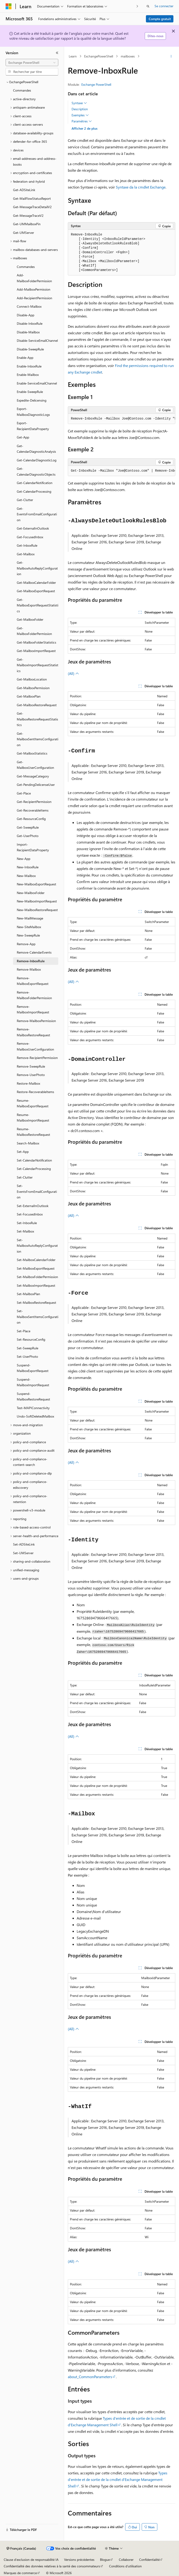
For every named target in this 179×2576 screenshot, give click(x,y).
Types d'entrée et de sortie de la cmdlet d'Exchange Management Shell (117, 2479)
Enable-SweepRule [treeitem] (30, 391)
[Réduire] (57, 53)
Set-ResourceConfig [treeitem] (31, 1339)
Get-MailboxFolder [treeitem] (30, 619)
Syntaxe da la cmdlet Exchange (140, 187)
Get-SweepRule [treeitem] (28, 827)
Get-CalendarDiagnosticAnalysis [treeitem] (36, 449)
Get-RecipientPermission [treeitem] (34, 801)
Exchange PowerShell (96, 84)
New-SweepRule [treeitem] (28, 935)
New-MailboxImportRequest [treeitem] (37, 901)
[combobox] (32, 62)
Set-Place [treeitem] (23, 1331)
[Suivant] (137, 6)
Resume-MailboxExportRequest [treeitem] (32, 1103)
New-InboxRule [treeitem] (27, 867)
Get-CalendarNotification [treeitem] (34, 483)
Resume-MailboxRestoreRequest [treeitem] (33, 1132)
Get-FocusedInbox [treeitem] (30, 537)
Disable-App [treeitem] (25, 315)
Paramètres (82, 121)
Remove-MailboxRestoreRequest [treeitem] (33, 1032)
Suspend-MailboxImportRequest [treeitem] (33, 1382)
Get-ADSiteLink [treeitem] (24, 190)
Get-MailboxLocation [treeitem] (32, 679)
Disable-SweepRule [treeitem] (30, 349)
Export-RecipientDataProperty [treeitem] (33, 426)
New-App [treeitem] (23, 858)
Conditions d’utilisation (125, 2566)
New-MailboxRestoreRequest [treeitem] (37, 910)
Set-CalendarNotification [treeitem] (34, 1160)
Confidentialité (149, 2559)
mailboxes (128, 56)
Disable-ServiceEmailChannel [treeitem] (37, 340)
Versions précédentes (79, 2559)
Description (80, 109)
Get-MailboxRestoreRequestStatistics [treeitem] (37, 719)
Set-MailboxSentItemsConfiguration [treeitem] (37, 1317)
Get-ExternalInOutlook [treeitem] (33, 528)
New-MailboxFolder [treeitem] (31, 893)
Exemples (80, 115)
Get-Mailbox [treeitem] (25, 554)
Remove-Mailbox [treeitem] (29, 969)
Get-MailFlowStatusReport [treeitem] (32, 198)
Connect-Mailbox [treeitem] (29, 306)
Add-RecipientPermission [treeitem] (34, 298)
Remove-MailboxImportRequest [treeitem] (33, 1009)
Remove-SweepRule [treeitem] (31, 1066)
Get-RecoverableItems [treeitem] (32, 810)
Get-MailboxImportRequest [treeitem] (36, 650)
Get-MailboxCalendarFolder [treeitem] (36, 582)
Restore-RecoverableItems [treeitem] (35, 1092)
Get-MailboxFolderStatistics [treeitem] (36, 642)
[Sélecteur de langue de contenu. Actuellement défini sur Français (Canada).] (21, 2548)
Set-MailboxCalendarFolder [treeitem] (36, 1260)
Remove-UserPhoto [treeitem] (31, 1074)
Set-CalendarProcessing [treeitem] (34, 1168)
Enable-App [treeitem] (25, 357)
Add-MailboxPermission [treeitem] (33, 289)
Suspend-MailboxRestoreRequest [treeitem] (33, 1396)
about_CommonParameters (90, 2376)
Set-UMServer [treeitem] (23, 1553)
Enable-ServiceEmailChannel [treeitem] (37, 383)
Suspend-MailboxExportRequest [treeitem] (32, 1368)
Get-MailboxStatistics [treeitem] (32, 753)
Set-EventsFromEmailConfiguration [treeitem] (37, 1191)
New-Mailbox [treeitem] (26, 875)
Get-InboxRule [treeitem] (27, 545)
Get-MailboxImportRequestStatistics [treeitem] (37, 665)
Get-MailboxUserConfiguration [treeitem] (35, 765)
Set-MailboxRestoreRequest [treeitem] (36, 1302)
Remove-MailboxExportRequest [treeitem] (32, 981)
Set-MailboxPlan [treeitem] (28, 1294)
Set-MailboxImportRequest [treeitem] (36, 1285)
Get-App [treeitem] (23, 437)
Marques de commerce (20, 2573)
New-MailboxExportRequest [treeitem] (36, 884)
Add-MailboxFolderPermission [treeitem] (34, 278)
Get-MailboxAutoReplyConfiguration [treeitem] (37, 568)
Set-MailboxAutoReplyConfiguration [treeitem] (37, 1246)
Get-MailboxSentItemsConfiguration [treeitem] (37, 739)
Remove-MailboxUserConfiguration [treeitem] (35, 1046)
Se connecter (164, 6)
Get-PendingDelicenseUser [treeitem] (36, 784)
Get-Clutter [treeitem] (25, 500)
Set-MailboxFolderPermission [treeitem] (37, 1277)
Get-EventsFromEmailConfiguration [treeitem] (37, 514)
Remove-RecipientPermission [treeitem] (37, 1057)
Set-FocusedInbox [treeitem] (30, 1214)
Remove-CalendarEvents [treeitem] (34, 952)
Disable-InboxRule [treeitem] (29, 323)
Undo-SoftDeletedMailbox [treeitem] (35, 1416)
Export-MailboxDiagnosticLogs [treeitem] (33, 411)
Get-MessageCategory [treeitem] (33, 776)
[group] (121, 419)
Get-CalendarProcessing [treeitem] (34, 491)
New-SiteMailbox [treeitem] (29, 927)
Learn (73, 56)
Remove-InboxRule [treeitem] (31, 961)
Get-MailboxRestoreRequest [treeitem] (37, 705)
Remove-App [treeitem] (26, 944)
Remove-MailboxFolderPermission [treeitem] (34, 995)
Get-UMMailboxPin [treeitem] (27, 224)
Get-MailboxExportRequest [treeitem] (36, 591)
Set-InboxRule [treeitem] (27, 1223)
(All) (73, 673)
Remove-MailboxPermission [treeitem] (36, 1021)
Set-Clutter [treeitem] (25, 1177)
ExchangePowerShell (98, 56)
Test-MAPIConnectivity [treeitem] (33, 1408)
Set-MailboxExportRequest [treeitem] (36, 1268)
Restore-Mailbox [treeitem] (28, 1083)
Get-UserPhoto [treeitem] (27, 836)
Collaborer (126, 2559)
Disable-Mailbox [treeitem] (28, 332)
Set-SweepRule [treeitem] (27, 1348)
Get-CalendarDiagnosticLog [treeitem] (36, 460)
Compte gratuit (160, 19)
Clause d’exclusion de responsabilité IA (31, 2559)
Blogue (105, 2559)
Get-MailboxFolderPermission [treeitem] (34, 631)
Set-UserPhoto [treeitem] (27, 1356)
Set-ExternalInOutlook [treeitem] (32, 1206)
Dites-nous (155, 36)
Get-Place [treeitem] (24, 793)
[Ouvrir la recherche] (148, 6)
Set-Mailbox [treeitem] (25, 1231)
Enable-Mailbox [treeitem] (28, 374)
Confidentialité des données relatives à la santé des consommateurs (52, 2566)
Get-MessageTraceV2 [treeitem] (28, 215)
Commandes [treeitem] (22, 90)
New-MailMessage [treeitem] (30, 918)
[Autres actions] (171, 56)
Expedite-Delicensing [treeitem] (31, 400)
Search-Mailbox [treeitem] (28, 1143)
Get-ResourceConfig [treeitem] (31, 818)
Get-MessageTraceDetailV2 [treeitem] (32, 207)
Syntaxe (79, 103)
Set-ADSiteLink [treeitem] (24, 1544)
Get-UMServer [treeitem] (23, 232)
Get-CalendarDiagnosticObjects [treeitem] (36, 471)
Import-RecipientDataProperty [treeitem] (33, 847)
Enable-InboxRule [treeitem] (29, 366)
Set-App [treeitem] (23, 1151)
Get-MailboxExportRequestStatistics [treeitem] (37, 605)
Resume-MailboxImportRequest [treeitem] (33, 1117)
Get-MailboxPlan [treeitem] (29, 696)
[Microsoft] (9, 6)
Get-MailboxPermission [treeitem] (33, 688)
